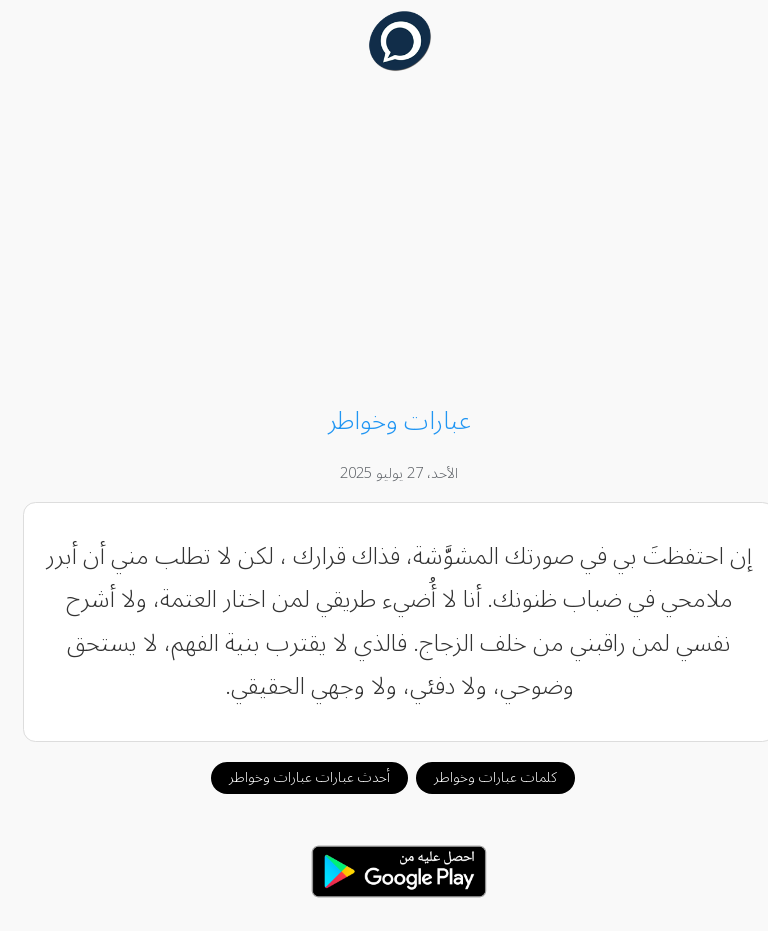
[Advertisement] (384, 242)
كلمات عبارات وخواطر (480, 777)
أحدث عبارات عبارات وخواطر (294, 777)
